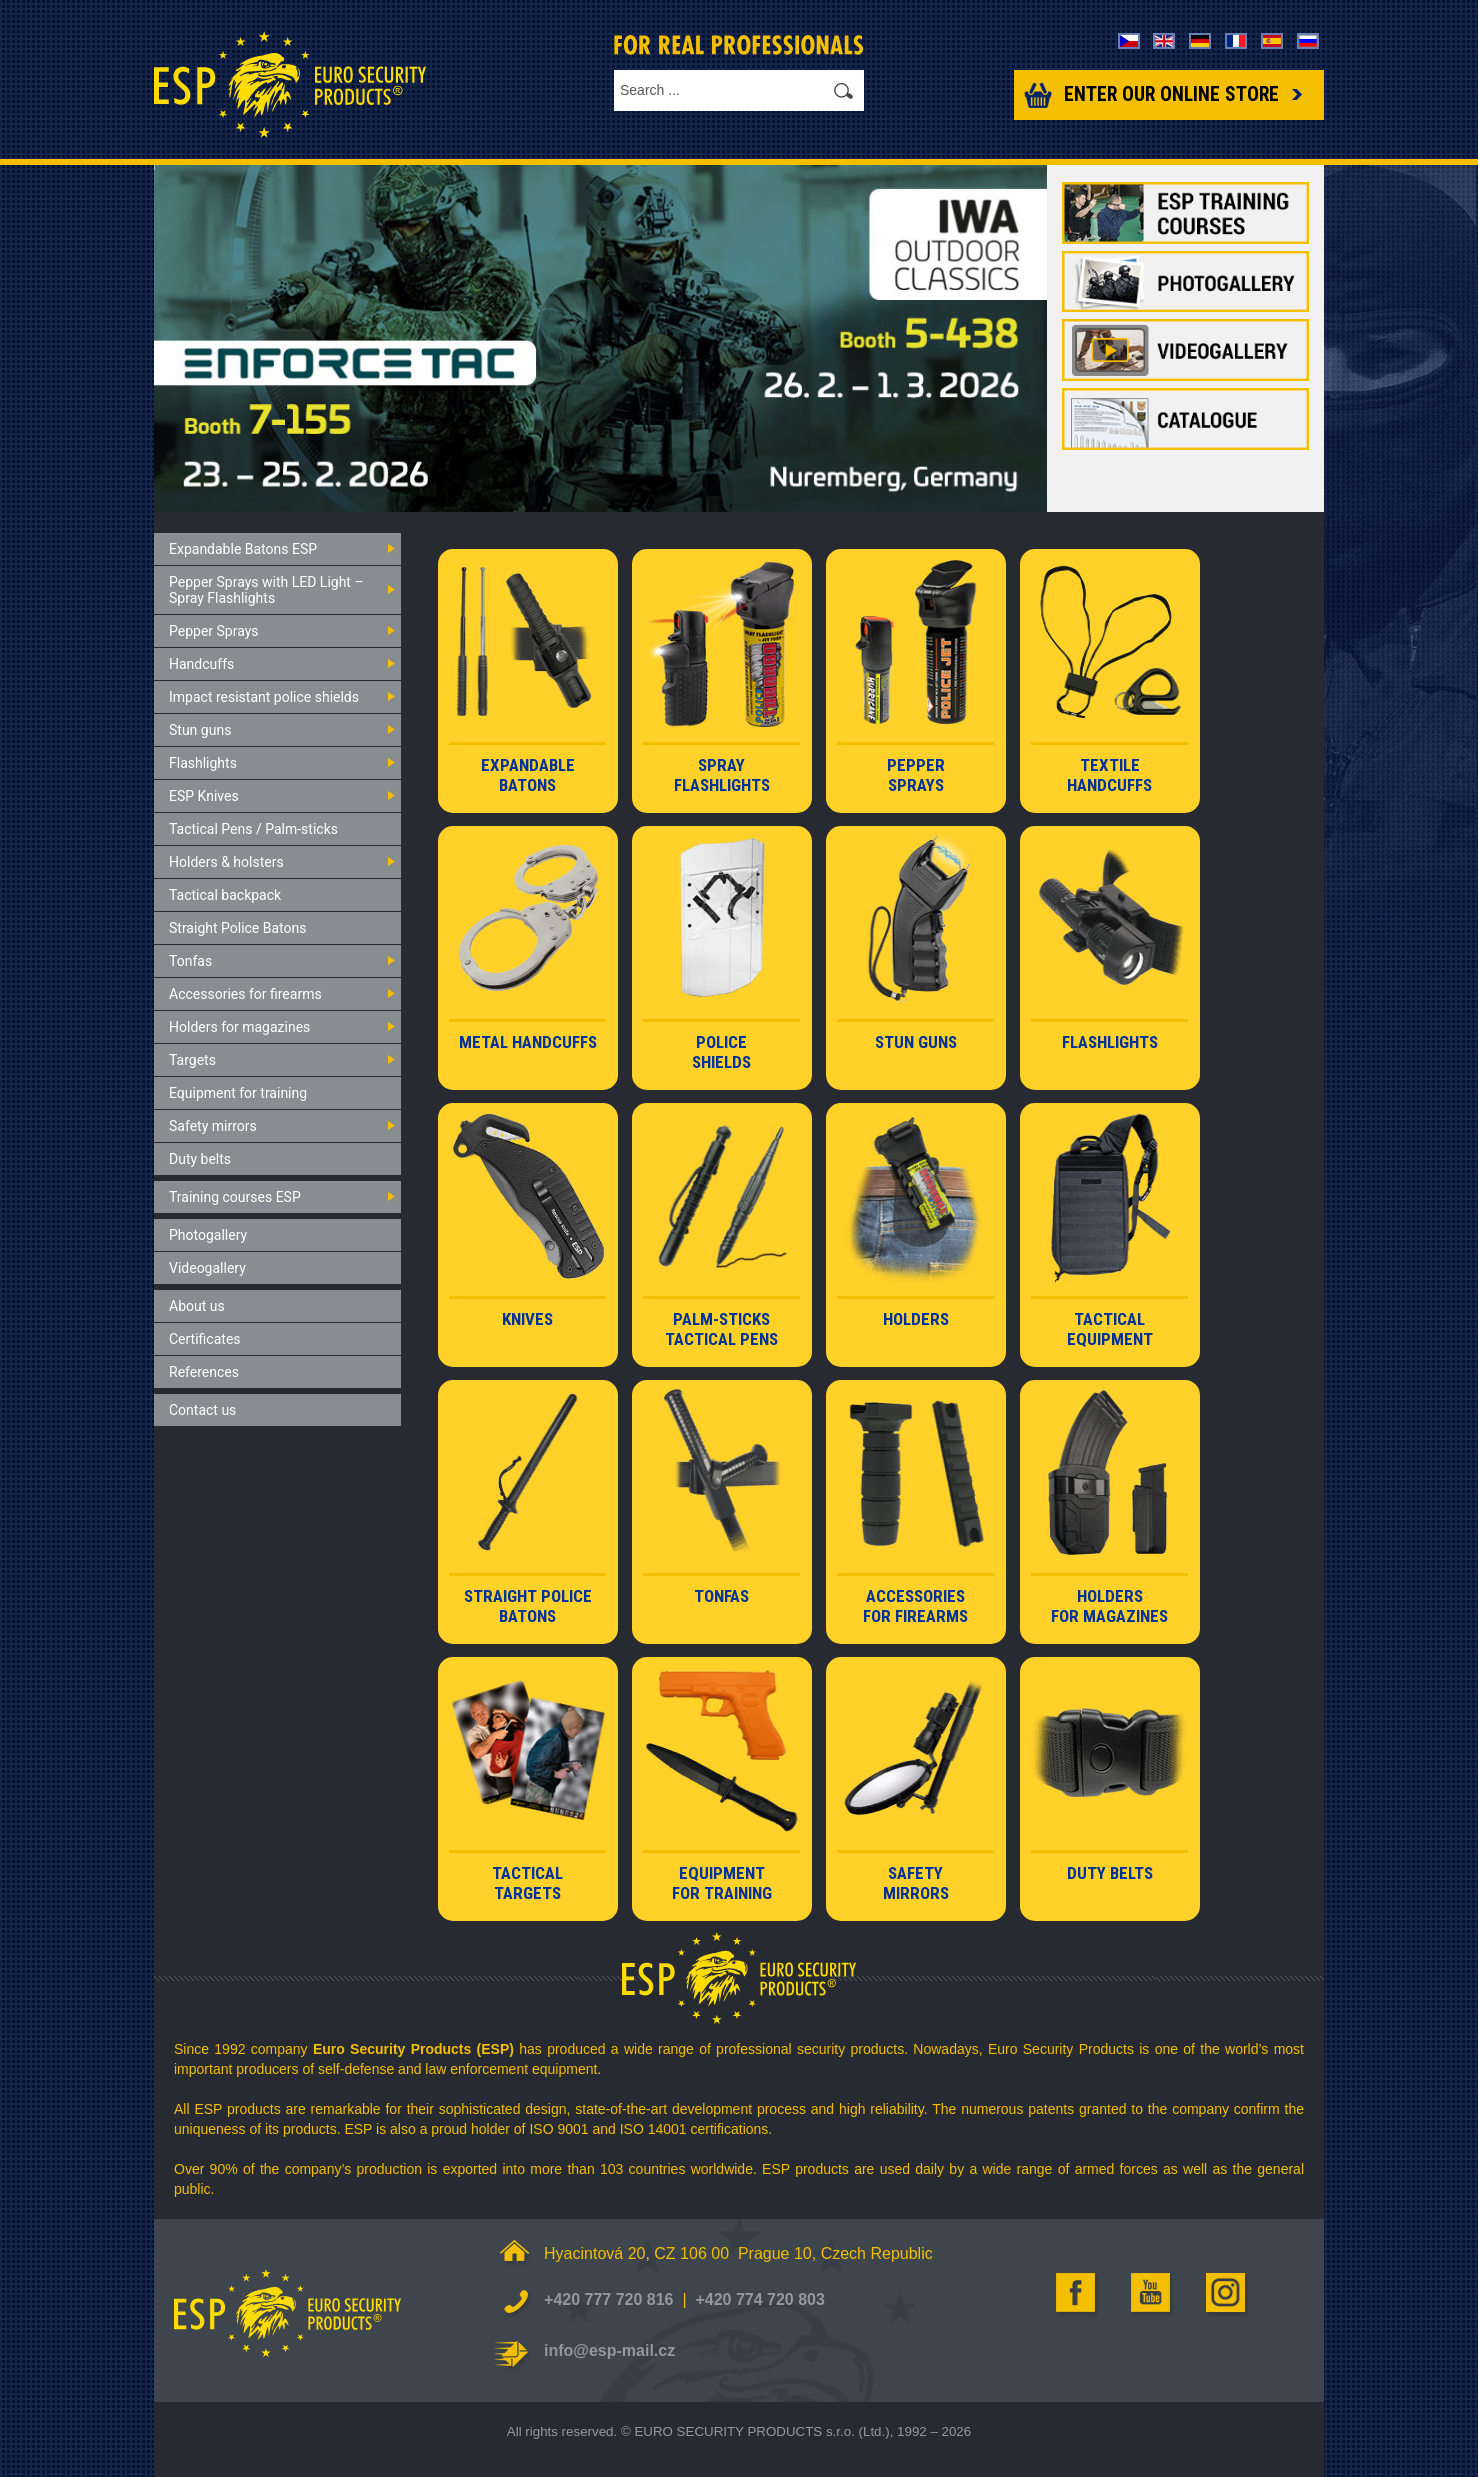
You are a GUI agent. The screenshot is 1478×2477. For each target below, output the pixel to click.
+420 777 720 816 (608, 2299)
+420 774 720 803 (759, 2299)
